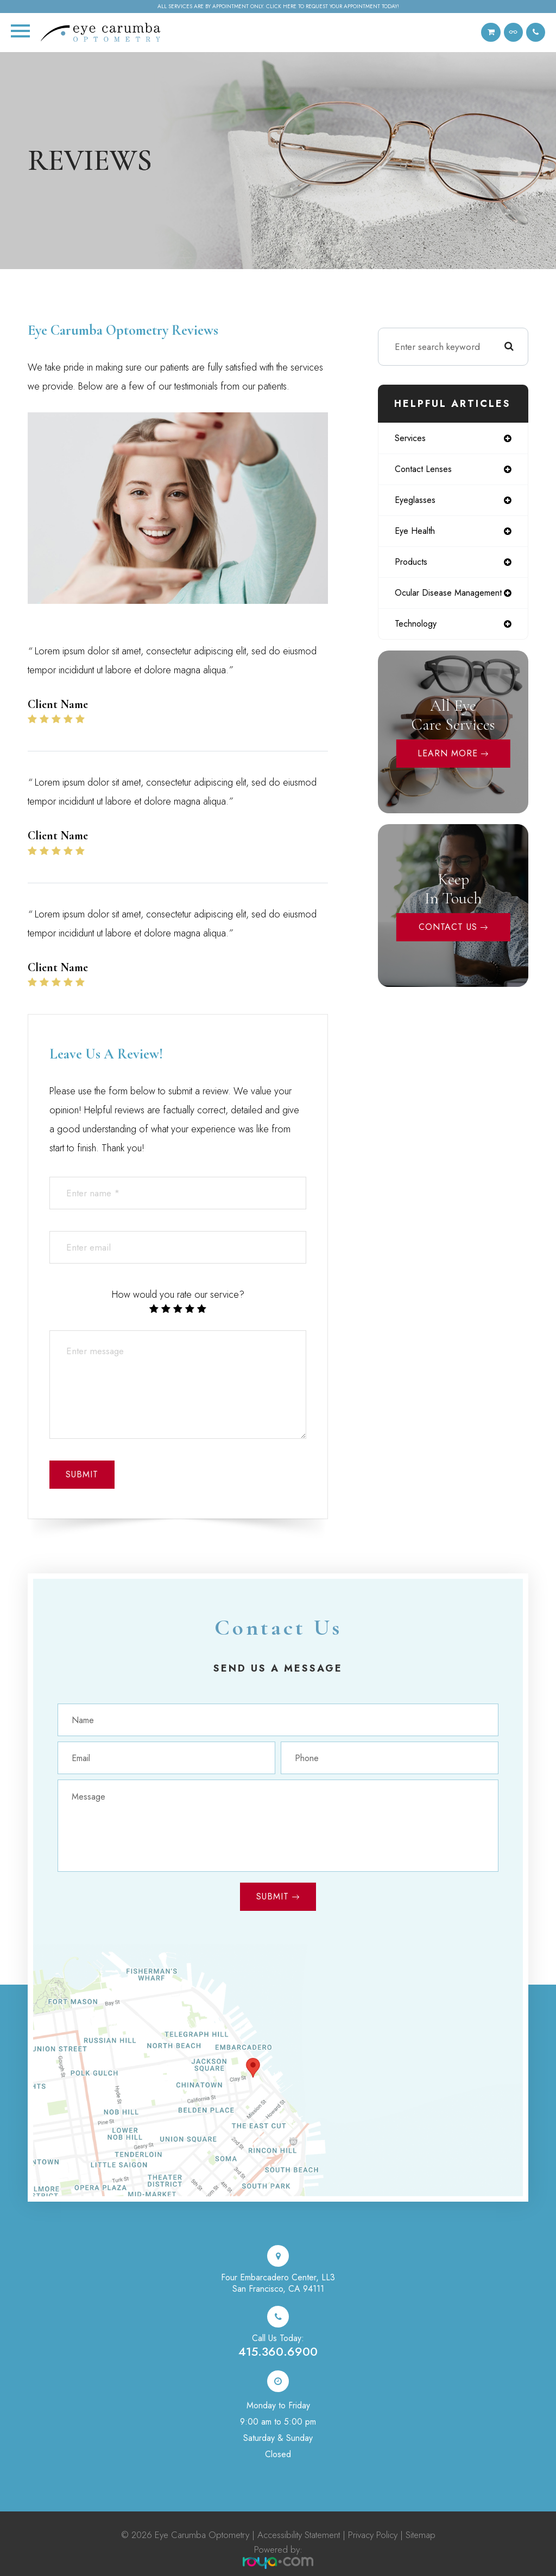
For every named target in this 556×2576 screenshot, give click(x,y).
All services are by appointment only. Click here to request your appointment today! (278, 7)
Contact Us (448, 931)
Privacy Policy (372, 2534)
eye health (416, 532)
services (412, 438)
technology (418, 627)
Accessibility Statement (298, 2534)
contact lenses (424, 469)
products (412, 564)
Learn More (448, 757)
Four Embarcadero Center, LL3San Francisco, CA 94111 (278, 2283)
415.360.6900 (278, 2351)
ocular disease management (451, 596)
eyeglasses (416, 501)
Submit (272, 1896)
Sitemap (420, 2534)
